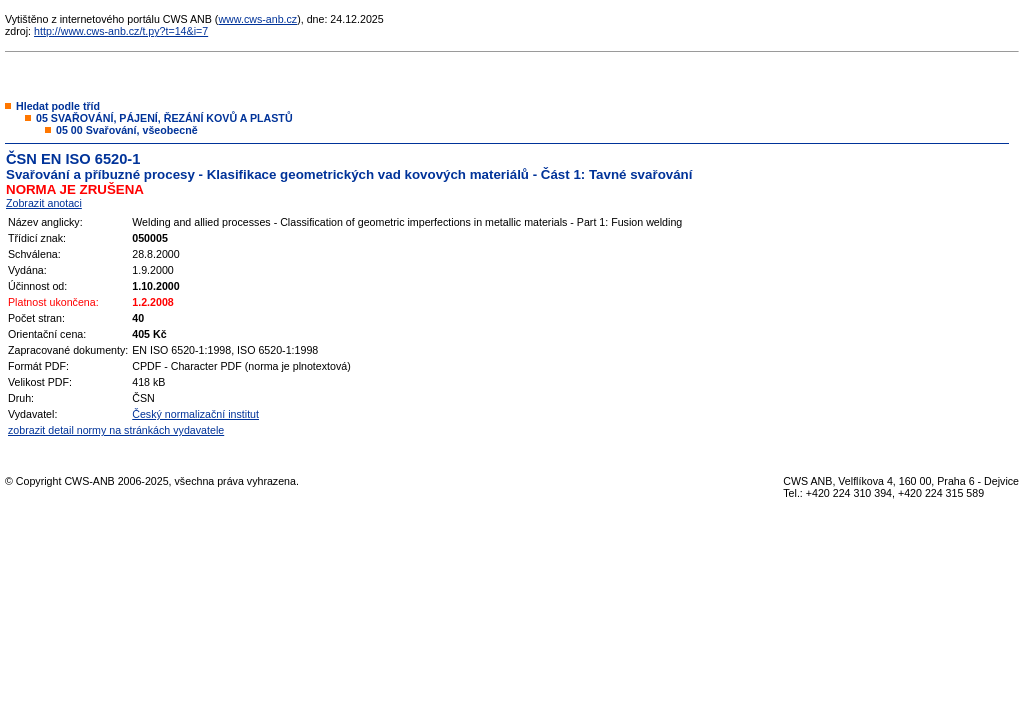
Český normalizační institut (195, 414)
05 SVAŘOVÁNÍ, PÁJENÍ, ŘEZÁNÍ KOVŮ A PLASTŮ (164, 118)
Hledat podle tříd (58, 106)
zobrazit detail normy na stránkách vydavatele (116, 430)
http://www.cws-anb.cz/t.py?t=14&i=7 (121, 31)
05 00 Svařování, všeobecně (127, 130)
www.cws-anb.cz (257, 19)
